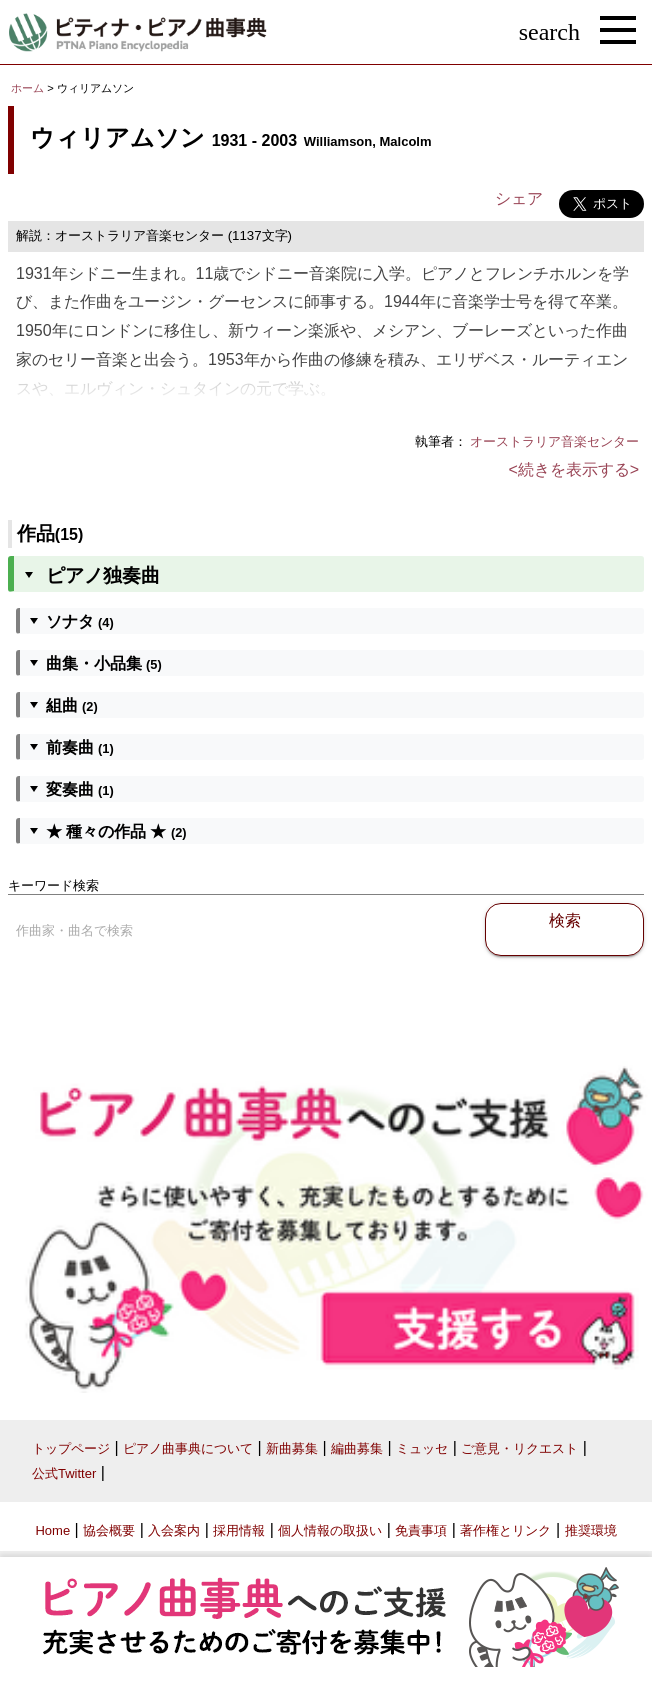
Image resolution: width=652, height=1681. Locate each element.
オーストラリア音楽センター (554, 441)
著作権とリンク (505, 1530)
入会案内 (174, 1530)
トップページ (71, 1448)
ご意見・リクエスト (519, 1448)
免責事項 (421, 1530)
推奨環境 (591, 1530)
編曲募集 (357, 1448)
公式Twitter (64, 1473)
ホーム (27, 88)
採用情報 (239, 1530)
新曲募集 (292, 1448)
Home (52, 1530)
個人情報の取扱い (330, 1530)
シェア (519, 198)
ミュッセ (422, 1448)
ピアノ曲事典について (188, 1448)
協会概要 (109, 1530)
